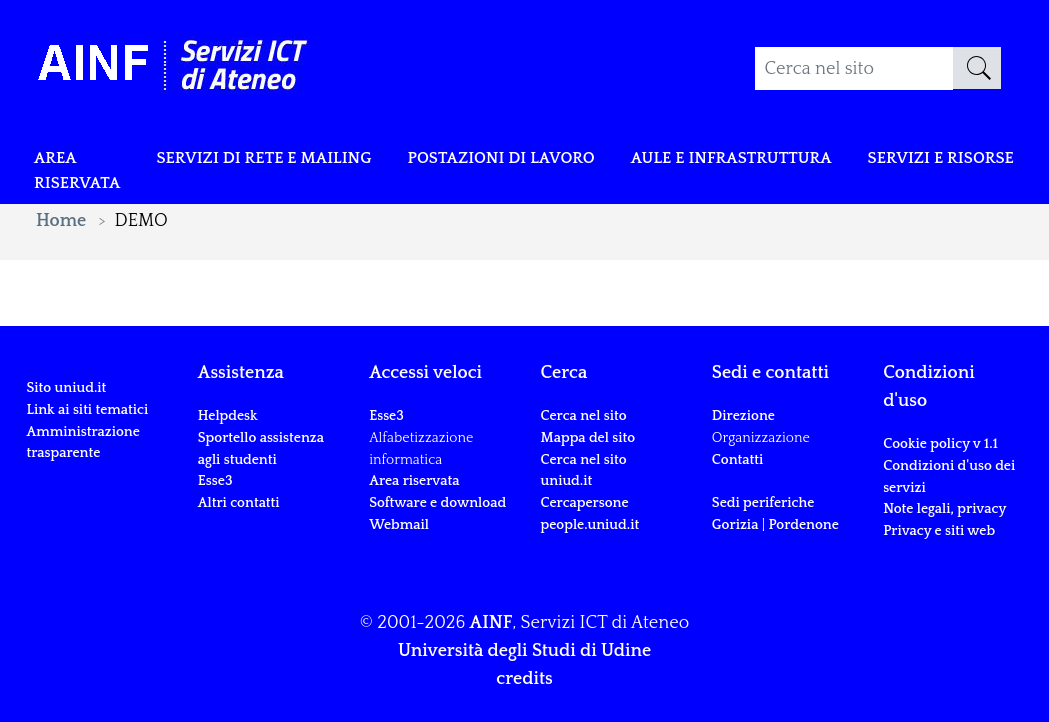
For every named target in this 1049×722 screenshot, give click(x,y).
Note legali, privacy (944, 509)
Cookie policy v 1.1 (940, 444)
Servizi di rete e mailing (285, 162)
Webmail (399, 525)
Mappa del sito (587, 438)
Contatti (737, 460)
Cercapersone (584, 503)
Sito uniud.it (66, 388)
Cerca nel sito (583, 416)
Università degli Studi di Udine (524, 651)
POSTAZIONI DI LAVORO (545, 162)
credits (524, 679)
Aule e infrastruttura (797, 162)
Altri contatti (239, 503)
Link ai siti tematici (87, 410)
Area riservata (82, 176)
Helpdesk (228, 416)
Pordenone (803, 525)
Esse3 (217, 481)
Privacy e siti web (939, 531)
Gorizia (735, 525)
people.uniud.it (589, 525)
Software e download (437, 503)
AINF (491, 623)
